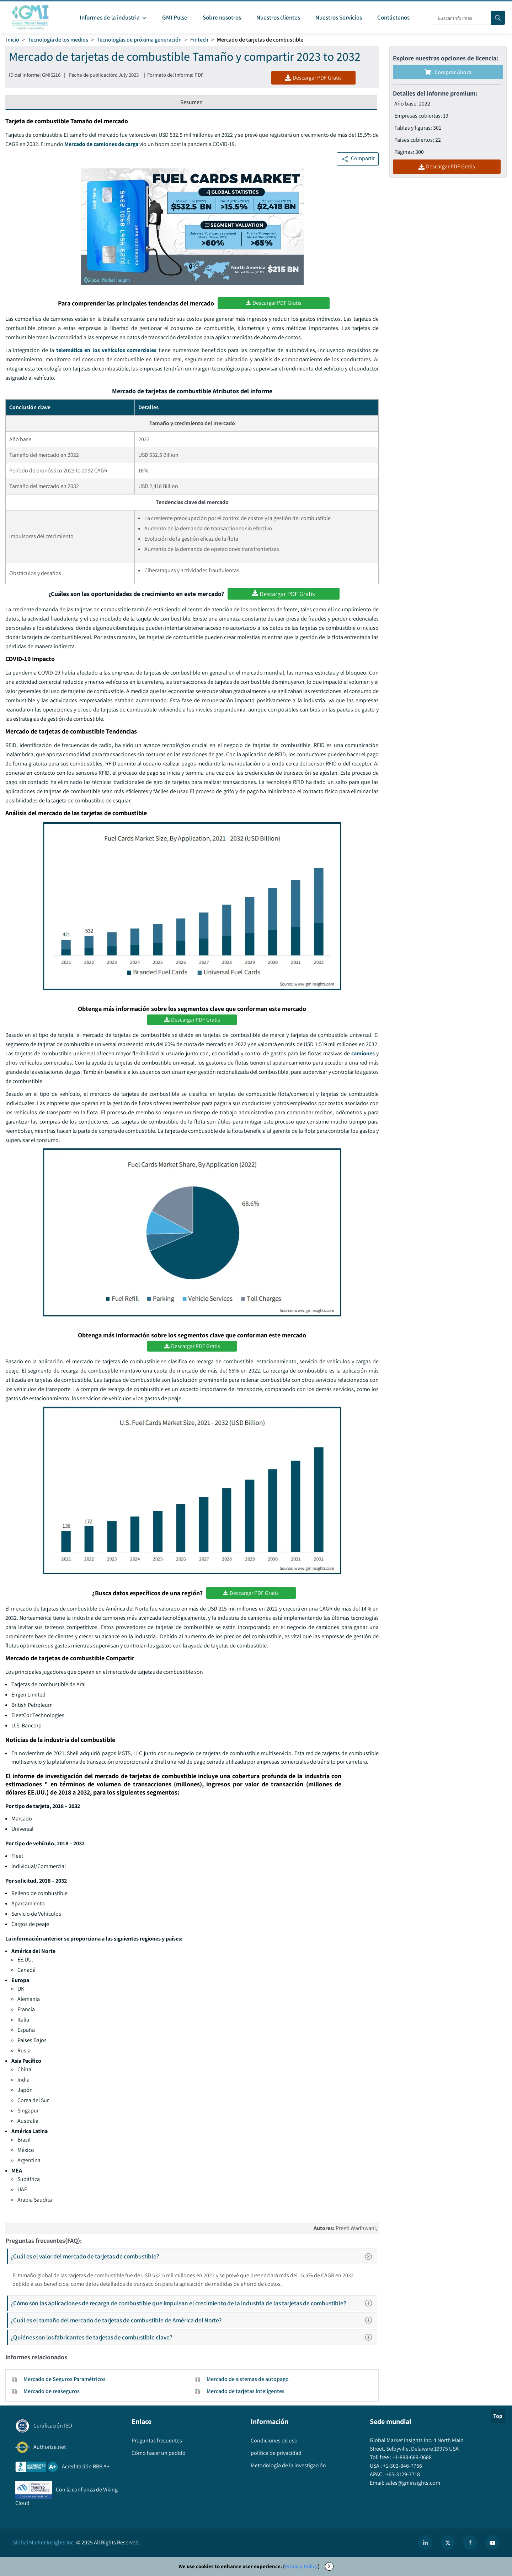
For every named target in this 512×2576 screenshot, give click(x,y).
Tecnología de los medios (58, 39)
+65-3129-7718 (402, 2474)
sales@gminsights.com (412, 2482)
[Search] (498, 18)
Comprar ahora (448, 72)
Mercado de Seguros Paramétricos (64, 2379)
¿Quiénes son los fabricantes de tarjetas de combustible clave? (193, 2337)
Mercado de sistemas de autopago (248, 2379)
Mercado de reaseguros (51, 2391)
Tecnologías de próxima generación (139, 39)
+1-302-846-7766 (402, 2465)
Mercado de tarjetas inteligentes (245, 2391)
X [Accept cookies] (329, 2566)
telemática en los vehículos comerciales (106, 350)
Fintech (199, 39)
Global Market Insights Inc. (43, 2542)
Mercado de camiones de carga (101, 144)
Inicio (12, 39)
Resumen (191, 102)
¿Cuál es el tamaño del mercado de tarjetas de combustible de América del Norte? (193, 2320)
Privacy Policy (301, 2566)
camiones (363, 1053)
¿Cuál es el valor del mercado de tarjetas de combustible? (194, 2256)
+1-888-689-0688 (411, 2457)
